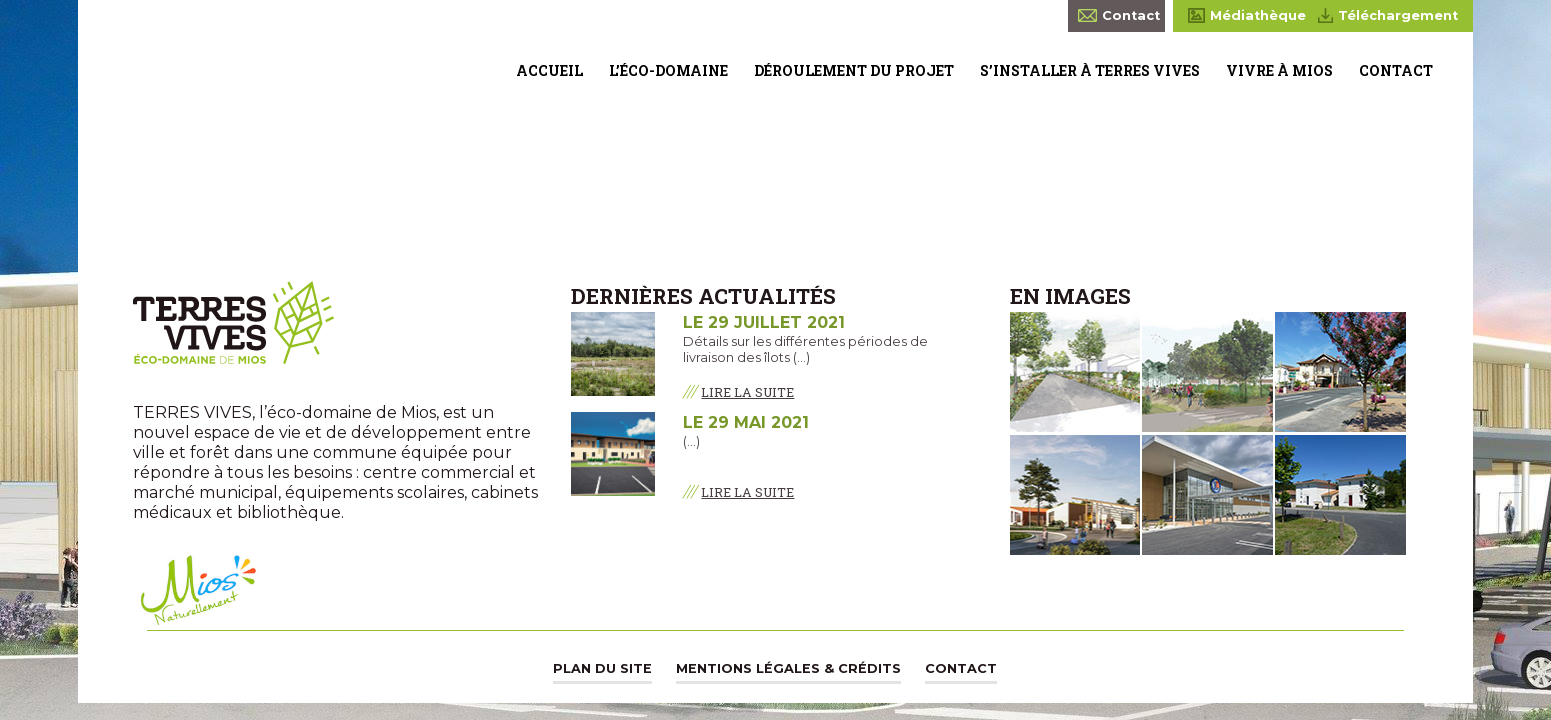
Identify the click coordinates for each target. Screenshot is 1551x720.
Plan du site (602, 668)
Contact (1396, 70)
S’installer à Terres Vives (1090, 70)
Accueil (549, 70)
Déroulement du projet (854, 70)
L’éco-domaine (668, 70)
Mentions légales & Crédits (788, 668)
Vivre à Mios (1279, 70)
